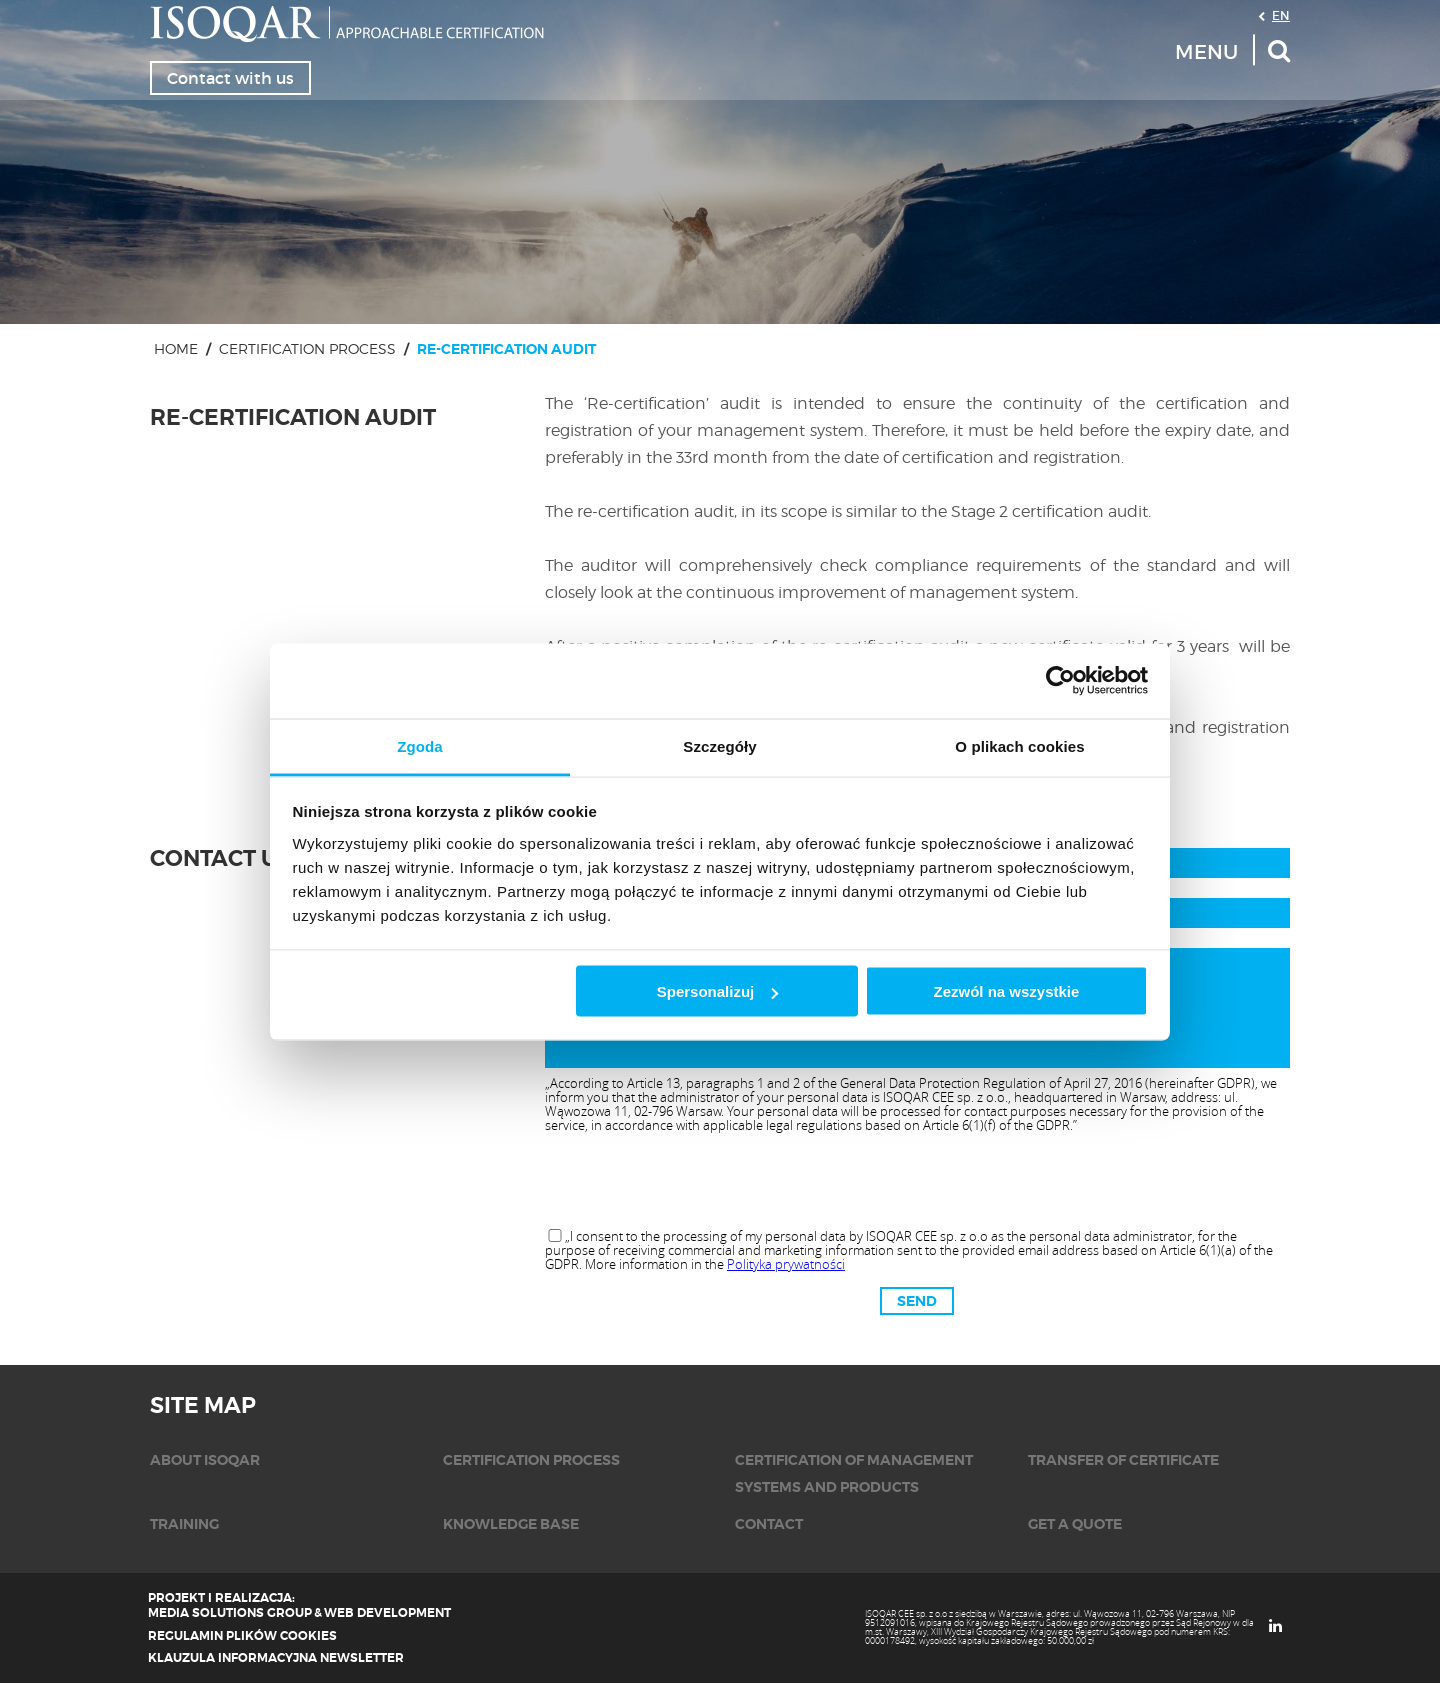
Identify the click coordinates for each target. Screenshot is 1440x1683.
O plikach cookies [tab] (1019, 745)
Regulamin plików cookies (242, 1636)
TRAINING (184, 1524)
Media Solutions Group (230, 1613)
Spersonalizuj (718, 991)
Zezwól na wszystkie (1006, 991)
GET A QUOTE (1075, 1524)
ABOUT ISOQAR (205, 1460)
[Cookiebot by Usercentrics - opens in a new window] (1060, 681)
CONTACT (769, 1524)
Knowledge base (511, 1524)
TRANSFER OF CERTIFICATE (1123, 1460)
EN (1281, 15)
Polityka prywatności (786, 1264)
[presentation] (917, 1182)
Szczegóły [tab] (719, 745)
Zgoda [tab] (420, 745)
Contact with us (230, 78)
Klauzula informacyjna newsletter (276, 1658)
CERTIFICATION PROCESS (307, 348)
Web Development (387, 1613)
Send (917, 1301)
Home (176, 348)
